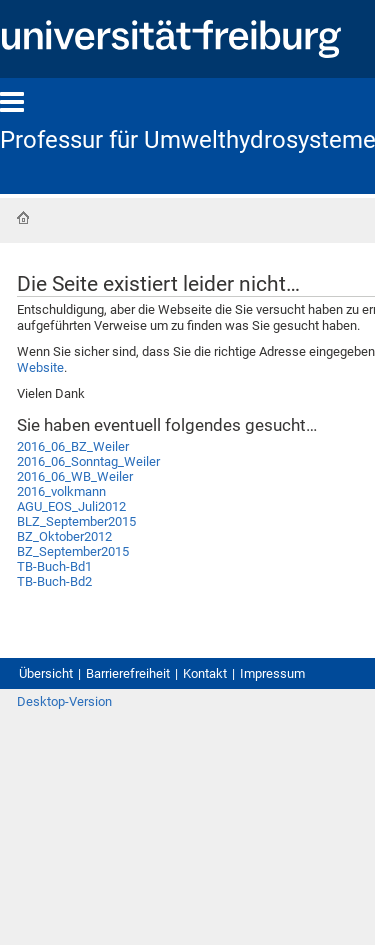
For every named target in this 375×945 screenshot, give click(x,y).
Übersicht (46, 673)
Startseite (23, 218)
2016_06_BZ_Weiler (73, 446)
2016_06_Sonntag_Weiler (88, 461)
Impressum (272, 673)
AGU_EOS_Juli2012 (71, 506)
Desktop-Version (64, 701)
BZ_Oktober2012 (64, 536)
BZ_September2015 (73, 551)
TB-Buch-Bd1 (54, 566)
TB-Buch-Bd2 (54, 581)
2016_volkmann (61, 491)
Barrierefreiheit (128, 673)
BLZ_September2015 (76, 521)
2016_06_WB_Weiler (75, 476)
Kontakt (205, 673)
